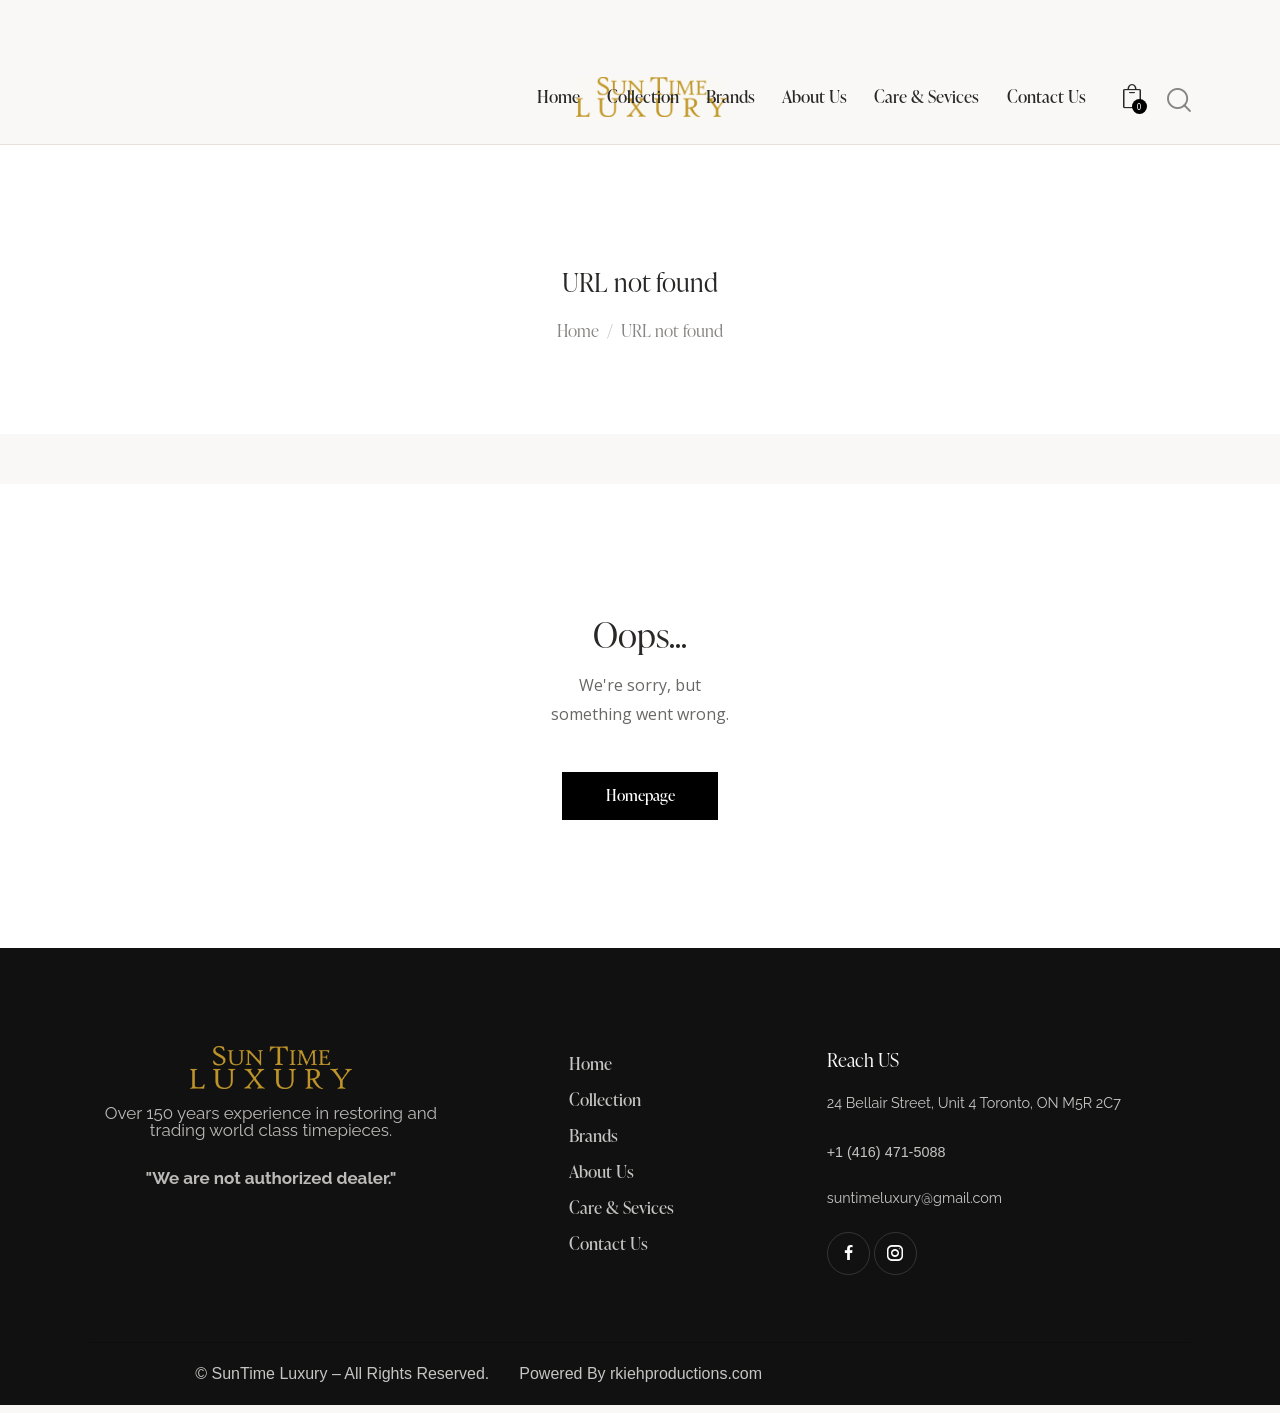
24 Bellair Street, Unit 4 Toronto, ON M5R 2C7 (990, 1109)
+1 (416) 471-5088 (893, 1158)
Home (578, 332)
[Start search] (1177, 100)
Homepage (640, 798)
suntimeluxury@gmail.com (924, 1204)
